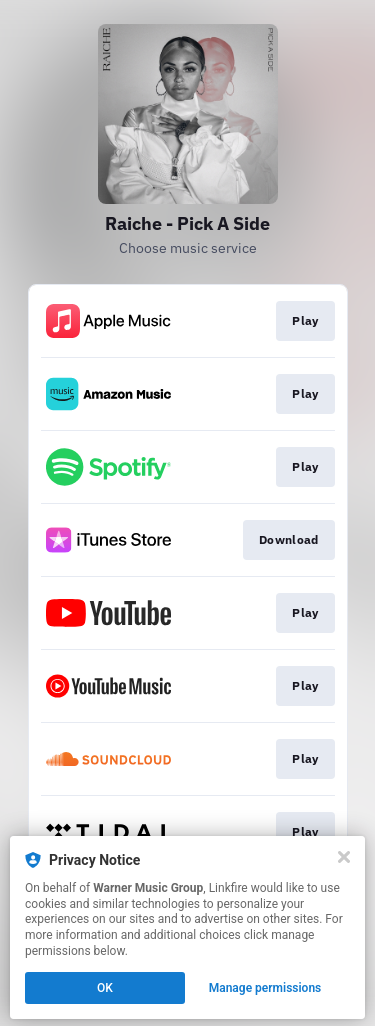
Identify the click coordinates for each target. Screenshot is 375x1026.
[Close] (344, 857)
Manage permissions (265, 988)
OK (105, 988)
